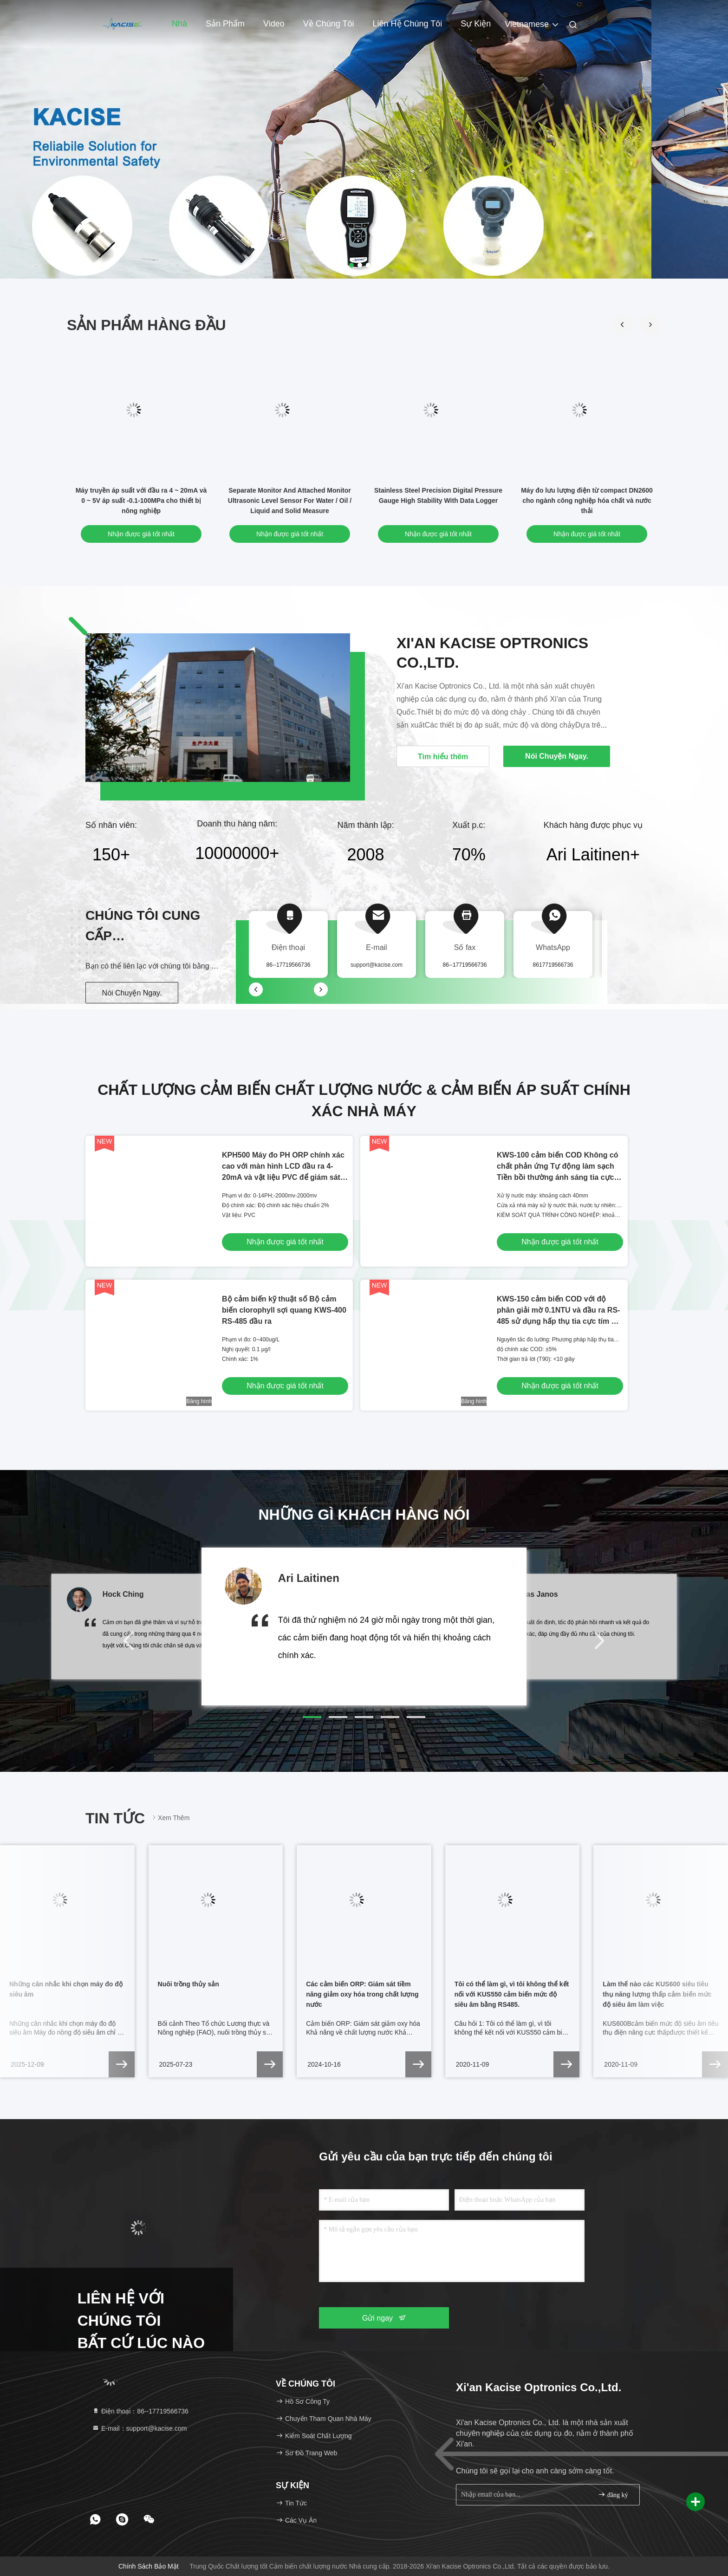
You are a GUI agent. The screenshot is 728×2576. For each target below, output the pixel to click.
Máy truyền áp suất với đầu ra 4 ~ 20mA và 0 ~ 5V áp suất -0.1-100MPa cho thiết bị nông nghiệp (141, 500)
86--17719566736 (465, 965)
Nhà (179, 23)
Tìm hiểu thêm (443, 757)
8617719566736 (553, 965)
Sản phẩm (225, 23)
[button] (650, 324)
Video (274, 23)
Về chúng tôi (328, 23)
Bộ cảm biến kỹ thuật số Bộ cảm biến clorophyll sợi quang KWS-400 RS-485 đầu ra (284, 1310)
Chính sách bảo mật (148, 2566)
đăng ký (613, 2494)
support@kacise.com (377, 965)
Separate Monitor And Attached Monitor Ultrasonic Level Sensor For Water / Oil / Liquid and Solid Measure (289, 500)
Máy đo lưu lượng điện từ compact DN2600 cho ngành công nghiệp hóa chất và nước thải (587, 500)
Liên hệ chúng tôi (407, 23)
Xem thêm (169, 1817)
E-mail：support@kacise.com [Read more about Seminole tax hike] (139, 2428)
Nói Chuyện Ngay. (132, 993)
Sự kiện (476, 23)
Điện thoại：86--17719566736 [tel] (140, 2411)
